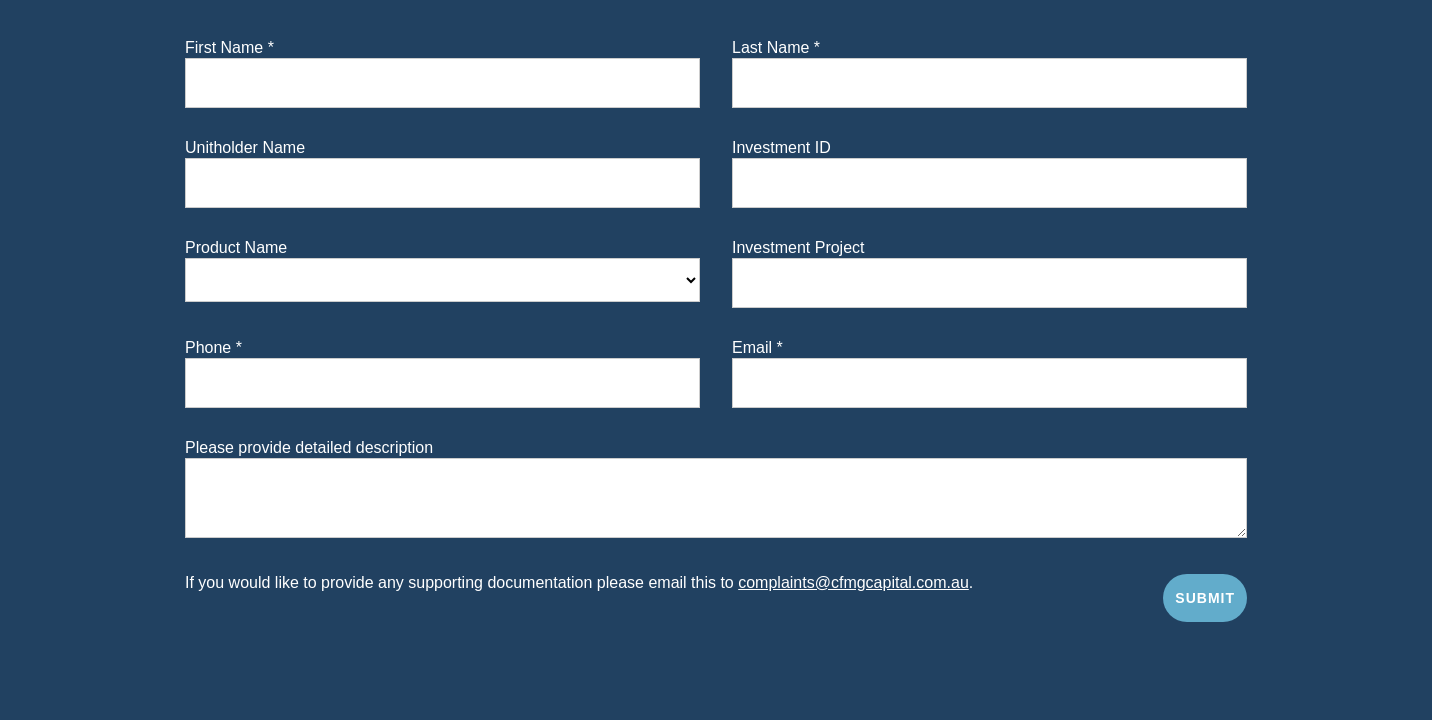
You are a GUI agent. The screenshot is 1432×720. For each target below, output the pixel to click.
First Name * (229, 48)
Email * (757, 348)
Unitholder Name (245, 148)
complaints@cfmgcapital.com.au (853, 582)
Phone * (213, 348)
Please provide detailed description (309, 448)
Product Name (236, 248)
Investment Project (798, 248)
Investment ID (781, 148)
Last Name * (776, 48)
